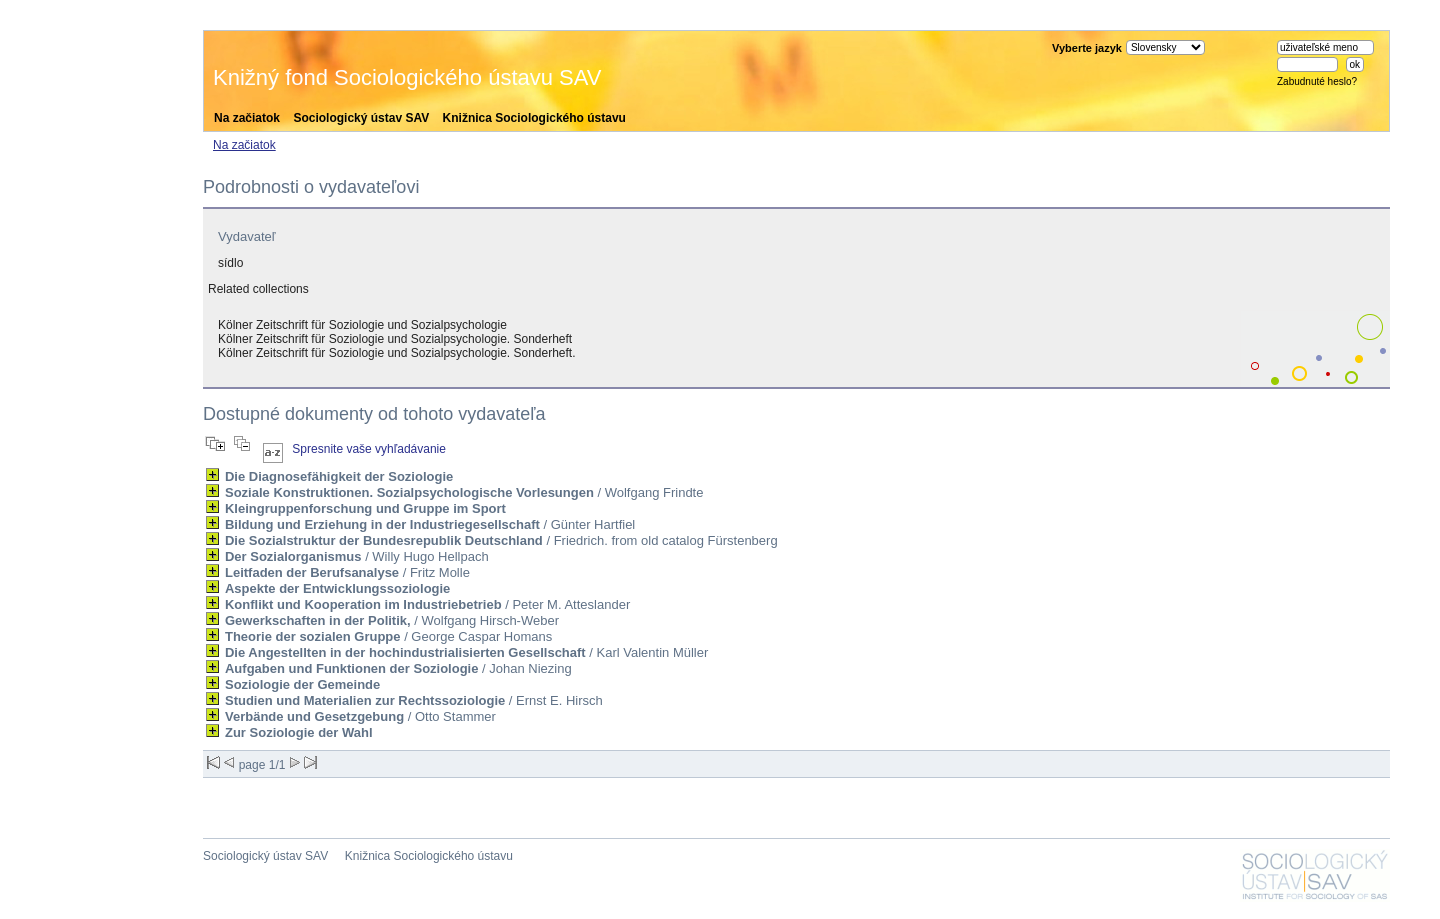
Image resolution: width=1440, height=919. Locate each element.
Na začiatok (247, 118)
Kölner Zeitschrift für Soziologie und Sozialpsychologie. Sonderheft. (397, 353)
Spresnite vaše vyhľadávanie (369, 449)
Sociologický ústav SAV (361, 118)
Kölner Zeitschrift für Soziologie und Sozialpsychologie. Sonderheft (395, 339)
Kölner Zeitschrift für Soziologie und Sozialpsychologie (362, 325)
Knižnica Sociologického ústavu (534, 118)
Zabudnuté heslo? (1317, 81)
